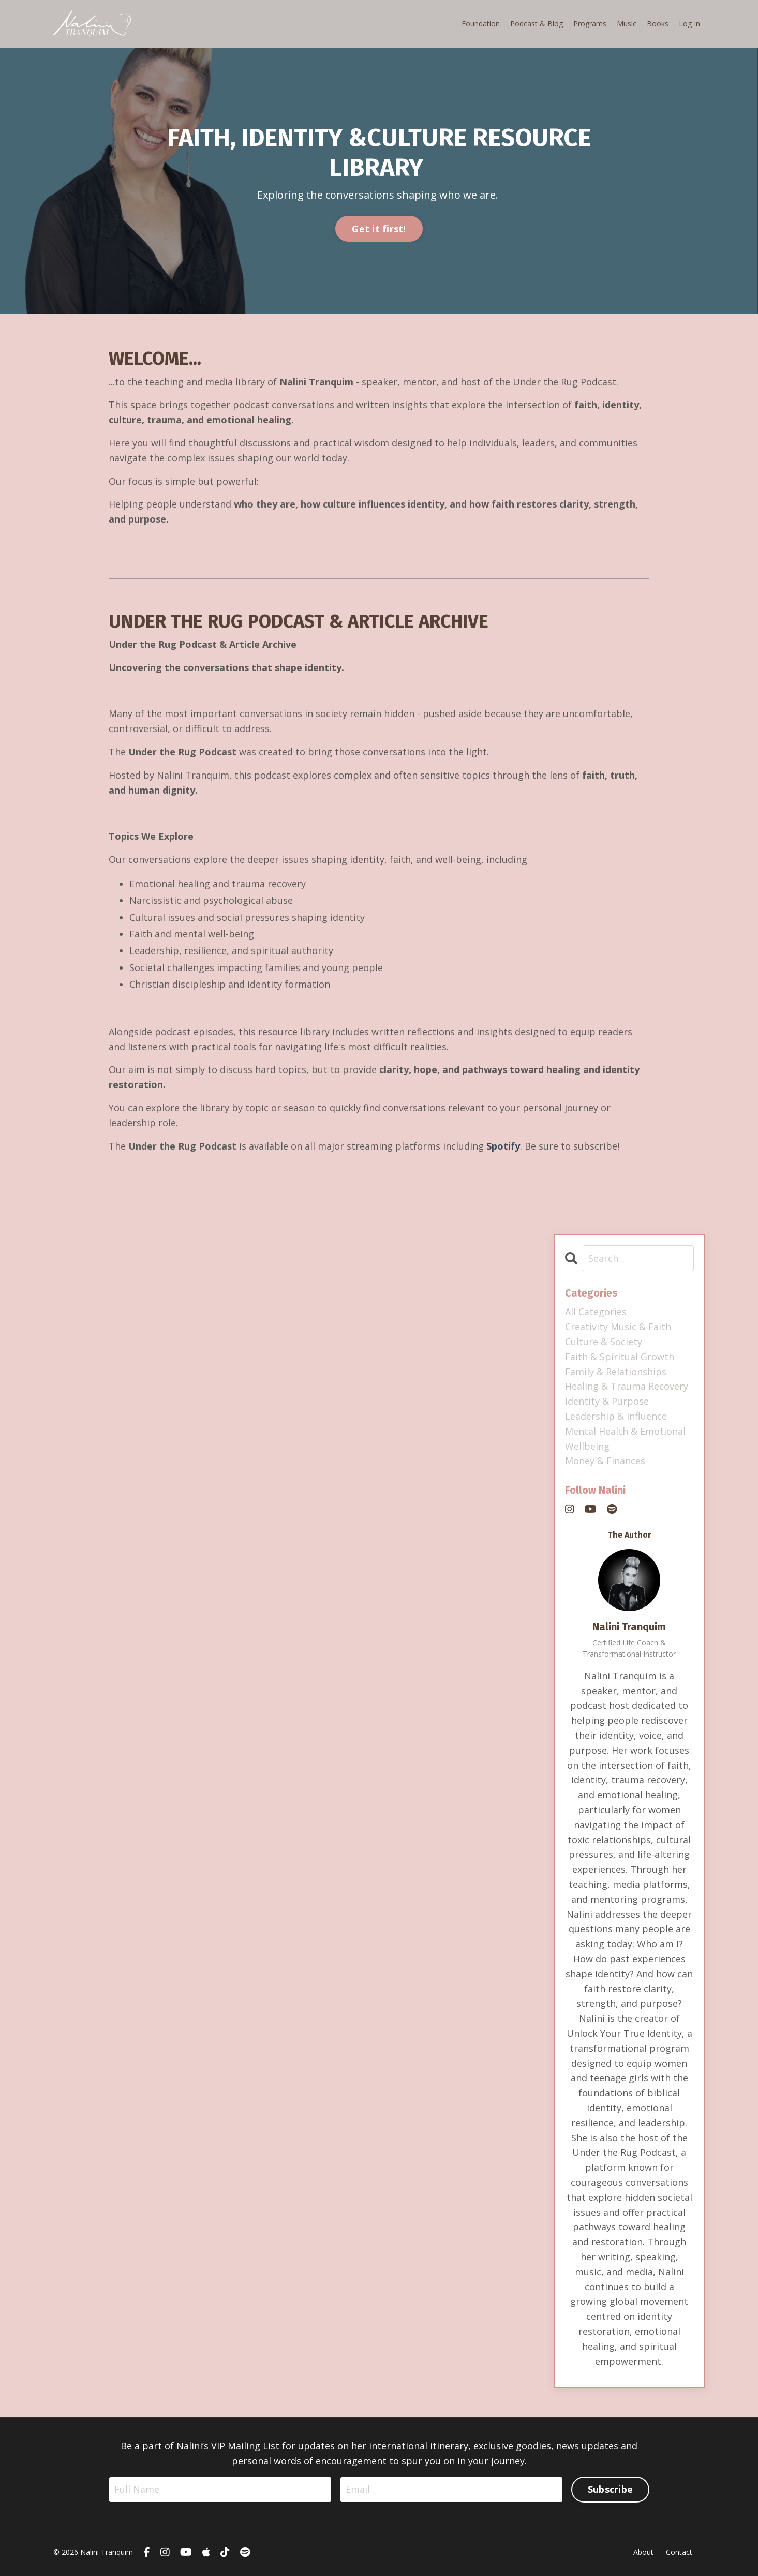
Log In (689, 23)
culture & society (603, 1341)
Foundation (481, 23)
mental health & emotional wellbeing (625, 1438)
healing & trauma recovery (626, 1386)
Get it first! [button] (379, 228)
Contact (679, 2552)
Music (626, 23)
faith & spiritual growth (619, 1356)
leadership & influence (616, 1416)
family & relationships (615, 1371)
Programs (589, 23)
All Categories (596, 1311)
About (643, 2552)
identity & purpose (607, 1401)
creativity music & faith (618, 1326)
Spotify (503, 1146)
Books (657, 23)
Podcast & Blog (536, 23)
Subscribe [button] (610, 2489)
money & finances (605, 1460)
